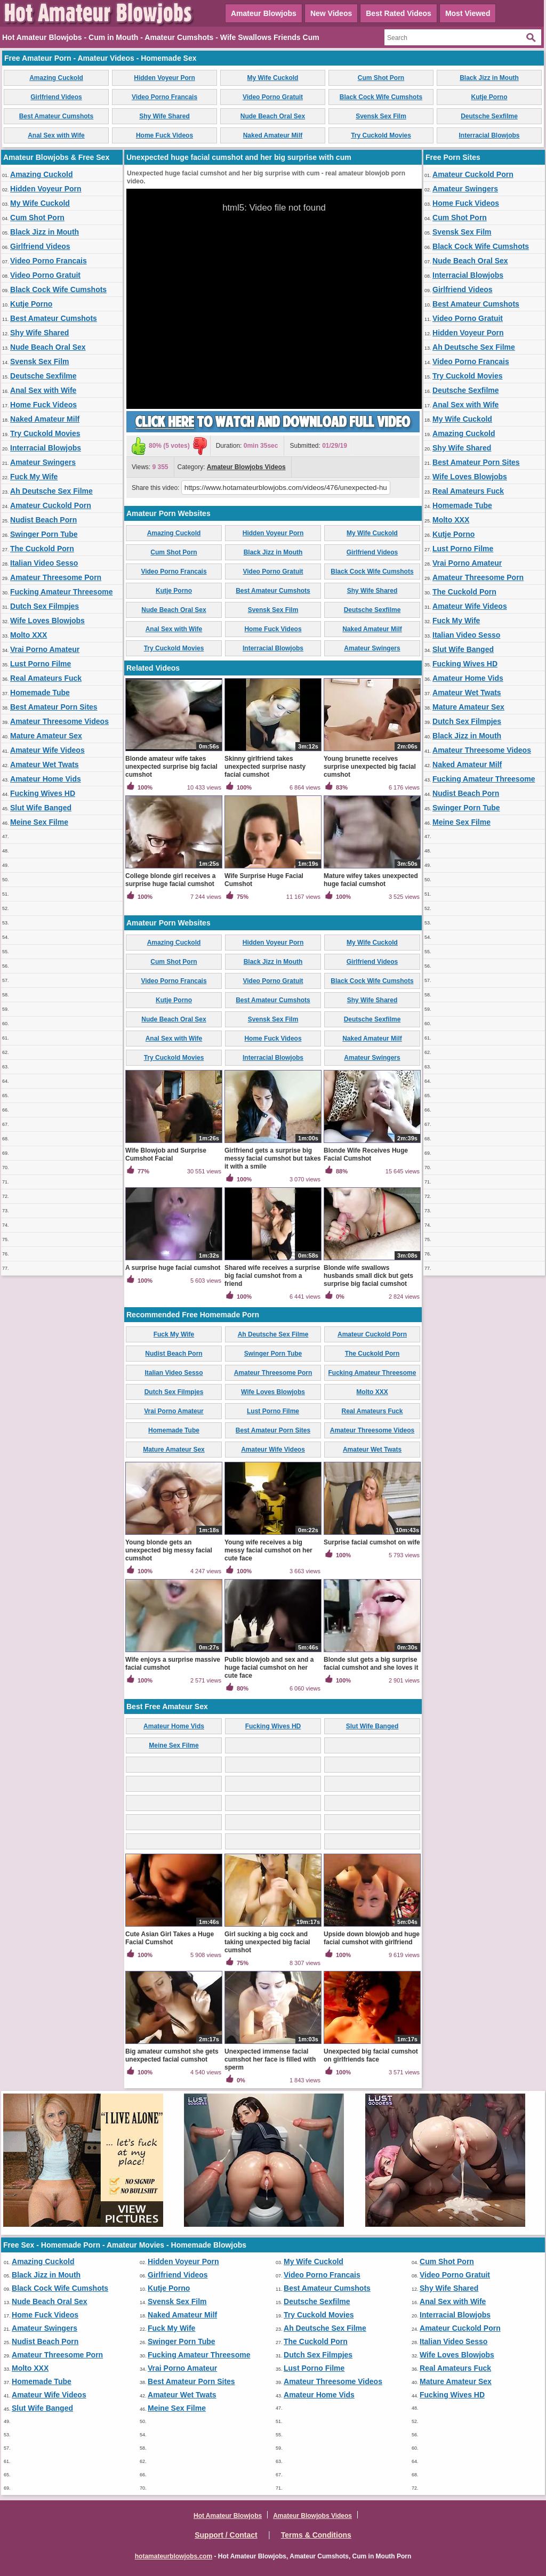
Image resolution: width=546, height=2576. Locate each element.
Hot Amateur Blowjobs (228, 2515)
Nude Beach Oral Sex (272, 116)
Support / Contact (226, 2535)
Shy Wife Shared (164, 116)
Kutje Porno (489, 97)
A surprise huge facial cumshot (172, 1267)
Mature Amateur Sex (46, 735)
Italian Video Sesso (44, 563)
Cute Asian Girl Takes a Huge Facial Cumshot (169, 1938)
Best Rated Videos (398, 13)
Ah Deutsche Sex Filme (51, 491)
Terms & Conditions (316, 2535)
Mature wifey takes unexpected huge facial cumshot (371, 880)
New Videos (331, 13)
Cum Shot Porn (381, 78)
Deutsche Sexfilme (489, 116)
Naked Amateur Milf (273, 135)
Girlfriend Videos (56, 97)
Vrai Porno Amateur (44, 649)
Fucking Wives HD (42, 793)
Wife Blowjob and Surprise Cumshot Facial (165, 1154)
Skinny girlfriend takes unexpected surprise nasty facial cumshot (265, 766)
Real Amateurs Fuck (46, 678)
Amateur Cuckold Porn (50, 505)
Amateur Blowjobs (263, 13)
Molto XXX (28, 635)
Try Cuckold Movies (381, 135)
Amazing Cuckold (56, 78)
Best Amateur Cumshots (56, 116)
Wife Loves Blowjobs (47, 620)
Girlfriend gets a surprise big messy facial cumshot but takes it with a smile (272, 1158)
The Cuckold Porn (42, 548)
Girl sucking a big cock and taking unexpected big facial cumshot (267, 1942)
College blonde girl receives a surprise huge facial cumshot (170, 880)
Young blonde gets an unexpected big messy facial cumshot (168, 1550)
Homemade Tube (40, 692)
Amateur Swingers (43, 462)
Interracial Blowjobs (489, 135)
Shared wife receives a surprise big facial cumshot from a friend (272, 1275)
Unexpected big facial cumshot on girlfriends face (371, 2055)
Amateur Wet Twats (44, 764)
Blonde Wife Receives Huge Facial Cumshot (366, 1154)
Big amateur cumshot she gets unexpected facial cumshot (172, 2055)
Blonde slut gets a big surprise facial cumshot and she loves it (371, 1663)
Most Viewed (468, 13)
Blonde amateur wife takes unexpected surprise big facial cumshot (171, 766)
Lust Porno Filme (40, 663)
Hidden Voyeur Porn (164, 78)
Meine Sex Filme (39, 822)
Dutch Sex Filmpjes (44, 606)
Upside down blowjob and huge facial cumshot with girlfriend (372, 1938)
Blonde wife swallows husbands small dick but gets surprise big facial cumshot (368, 1275)
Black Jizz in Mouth (489, 78)
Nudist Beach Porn (43, 520)
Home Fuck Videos (164, 135)
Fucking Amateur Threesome (61, 591)
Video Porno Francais (164, 97)
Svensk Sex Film (381, 116)
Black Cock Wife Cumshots (381, 97)
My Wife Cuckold (273, 78)
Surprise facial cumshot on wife (372, 1542)
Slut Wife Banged (40, 807)
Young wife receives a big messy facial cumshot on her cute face (268, 1550)
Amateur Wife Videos (47, 750)
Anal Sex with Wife (56, 135)
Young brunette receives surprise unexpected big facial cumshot (370, 766)
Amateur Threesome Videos (59, 721)
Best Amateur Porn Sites (54, 707)
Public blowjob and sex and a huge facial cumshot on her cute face (269, 1667)
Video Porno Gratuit (273, 97)
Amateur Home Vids (45, 779)
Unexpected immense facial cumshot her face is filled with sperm (270, 2059)
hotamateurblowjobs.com (173, 2556)
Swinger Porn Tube (44, 534)
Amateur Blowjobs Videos (246, 467)
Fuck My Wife (34, 476)
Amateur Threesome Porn (55, 577)
